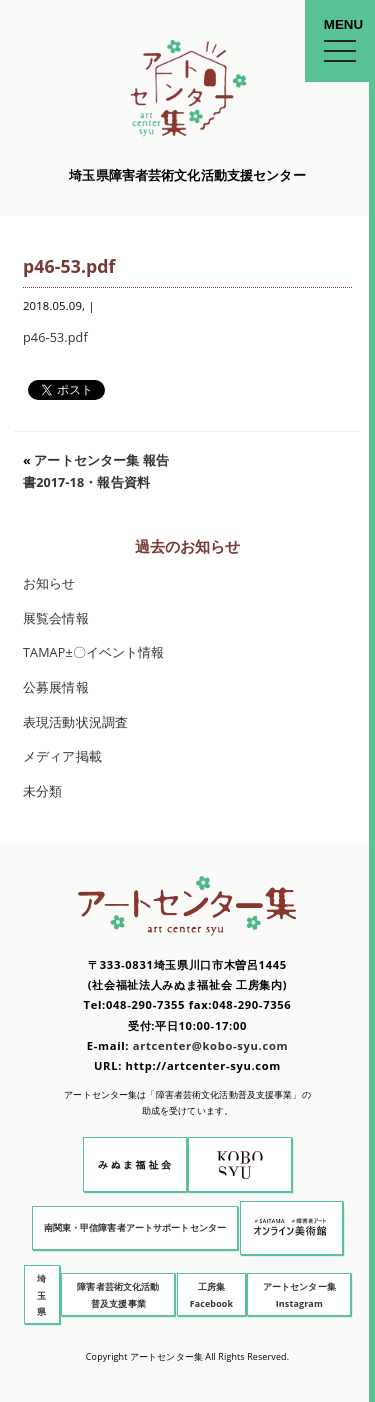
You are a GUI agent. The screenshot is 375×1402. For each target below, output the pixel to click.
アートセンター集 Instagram (299, 1294)
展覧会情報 (56, 618)
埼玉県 (41, 1294)
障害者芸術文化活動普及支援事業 (118, 1294)
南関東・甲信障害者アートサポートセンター (135, 1227)
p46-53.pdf (55, 337)
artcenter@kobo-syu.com (210, 1045)
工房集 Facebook (212, 1294)
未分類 (42, 791)
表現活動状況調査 (75, 722)
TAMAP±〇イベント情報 (94, 652)
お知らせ (49, 583)
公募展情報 (56, 687)
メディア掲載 (62, 756)
